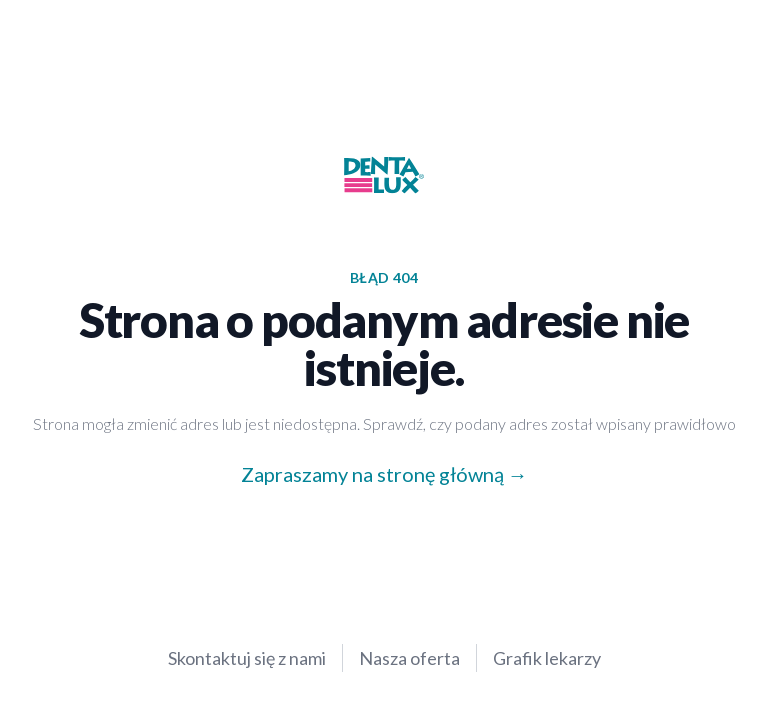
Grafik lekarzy (547, 658)
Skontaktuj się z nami (247, 658)
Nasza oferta (409, 658)
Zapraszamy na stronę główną (372, 474)
